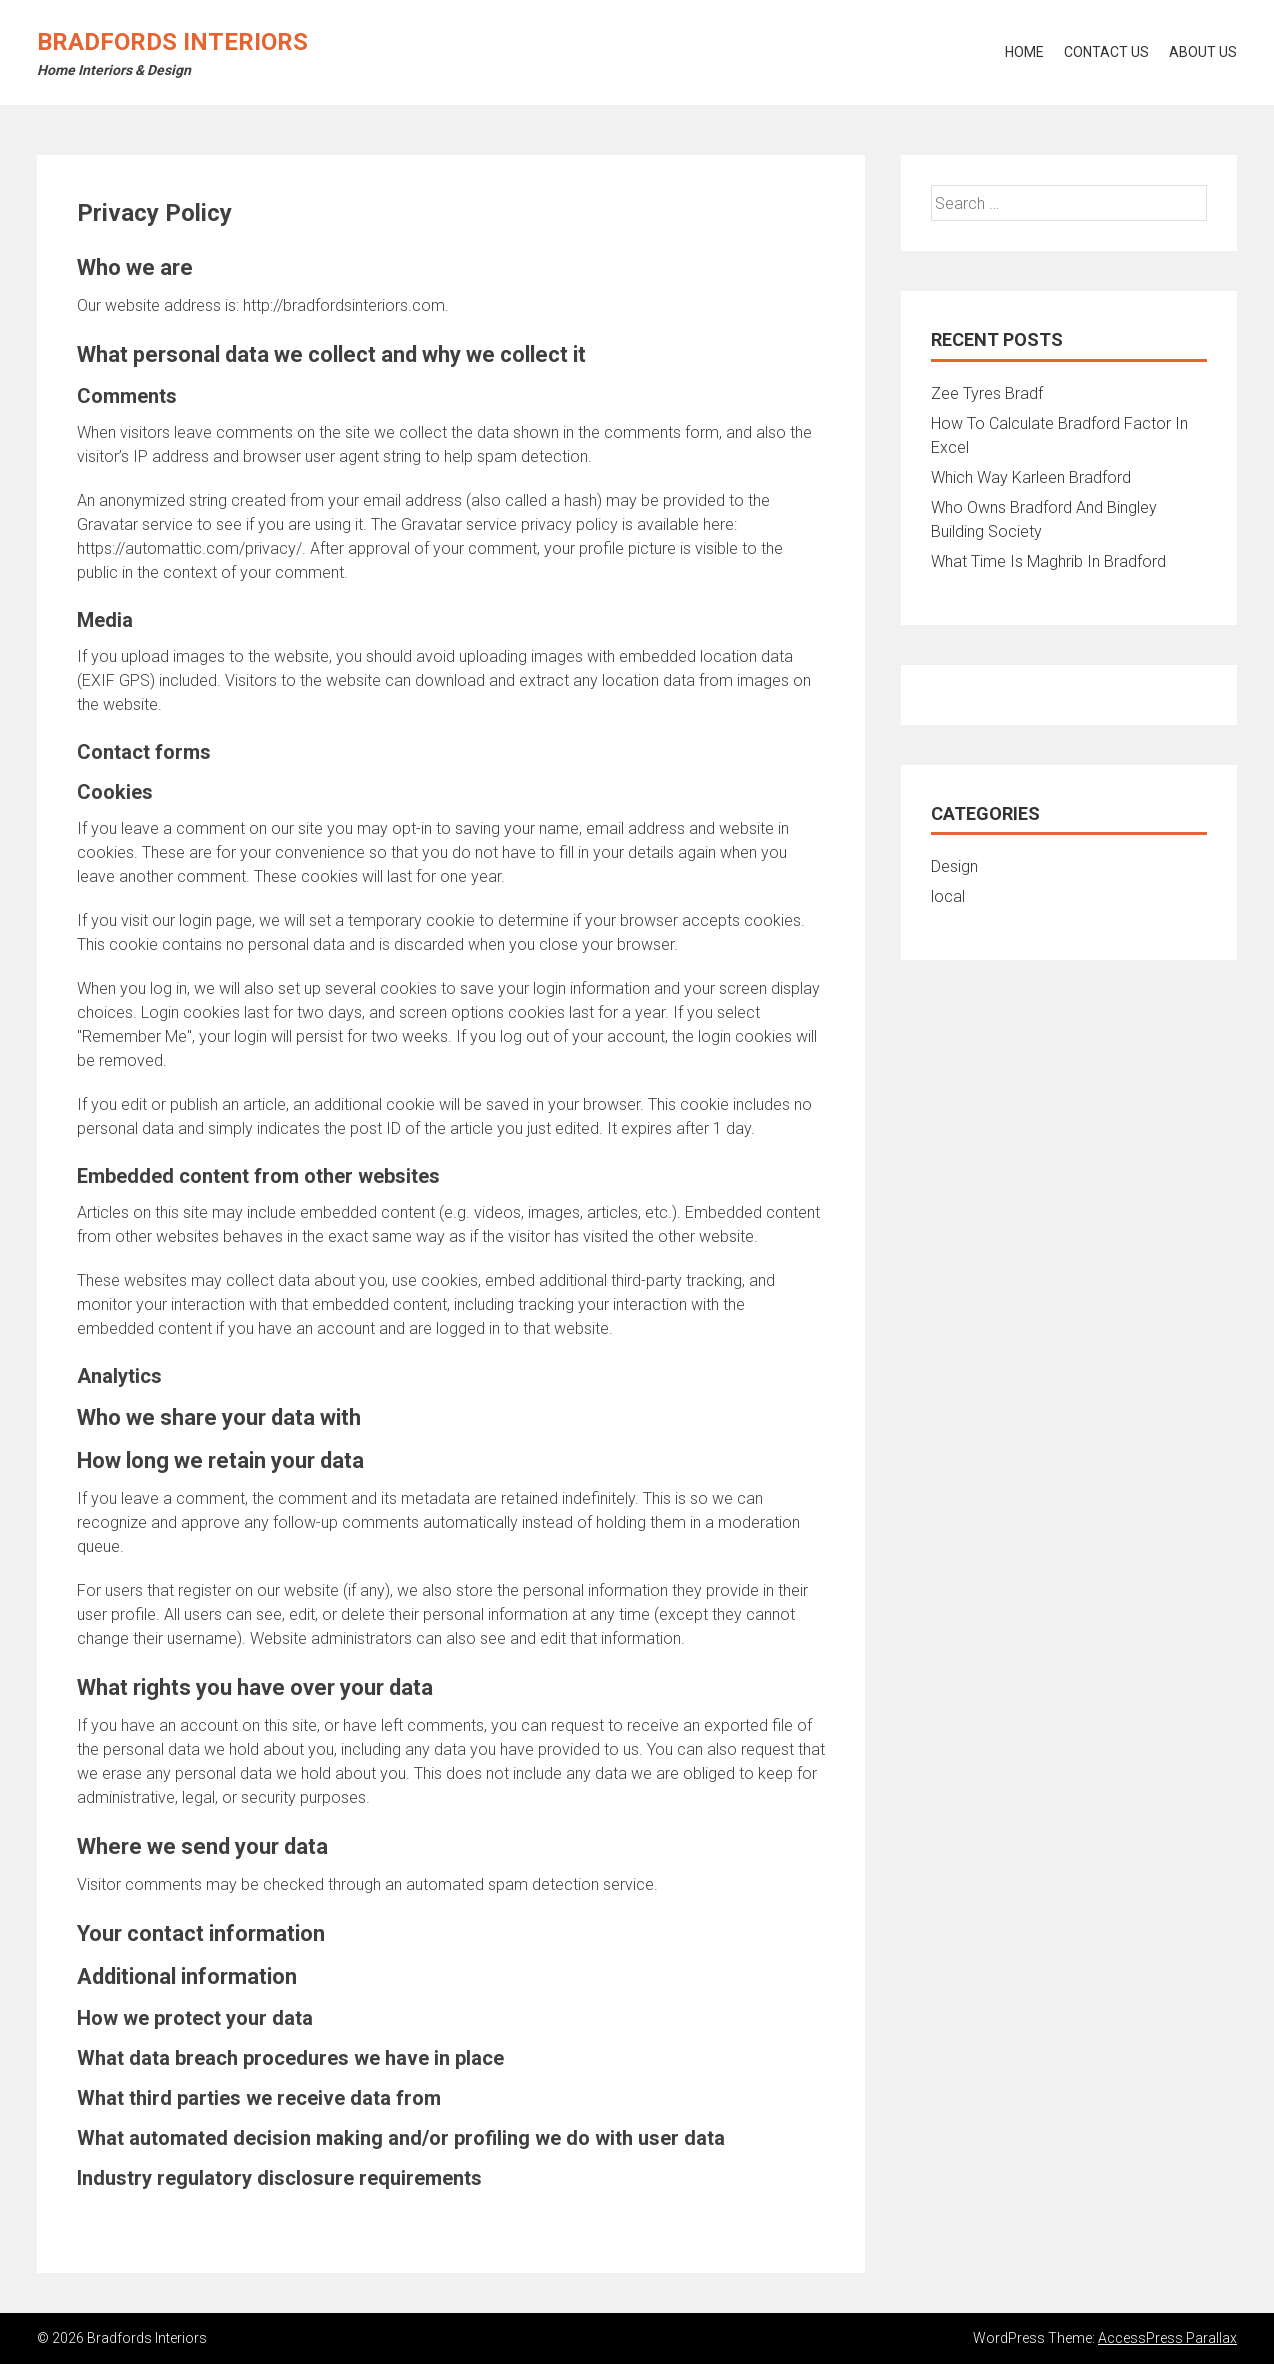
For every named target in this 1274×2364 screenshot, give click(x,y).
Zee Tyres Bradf (987, 393)
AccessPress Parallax (1167, 2338)
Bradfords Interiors (172, 42)
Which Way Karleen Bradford (1031, 477)
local (948, 896)
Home (1024, 52)
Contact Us (1106, 52)
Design (954, 866)
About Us (1203, 52)
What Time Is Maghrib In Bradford (1048, 561)
